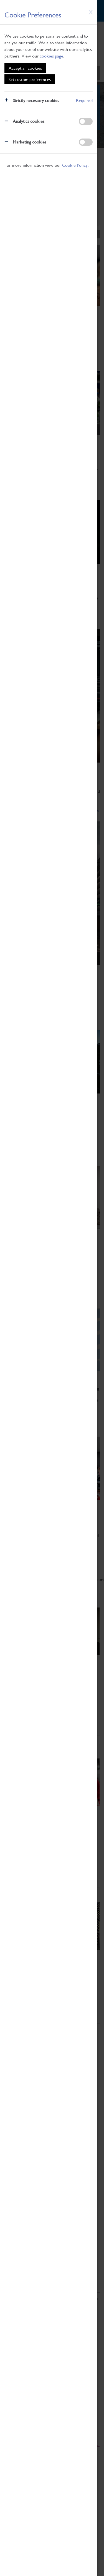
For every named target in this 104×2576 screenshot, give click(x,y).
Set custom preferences (30, 79)
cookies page (51, 56)
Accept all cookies (25, 68)
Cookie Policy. (75, 165)
